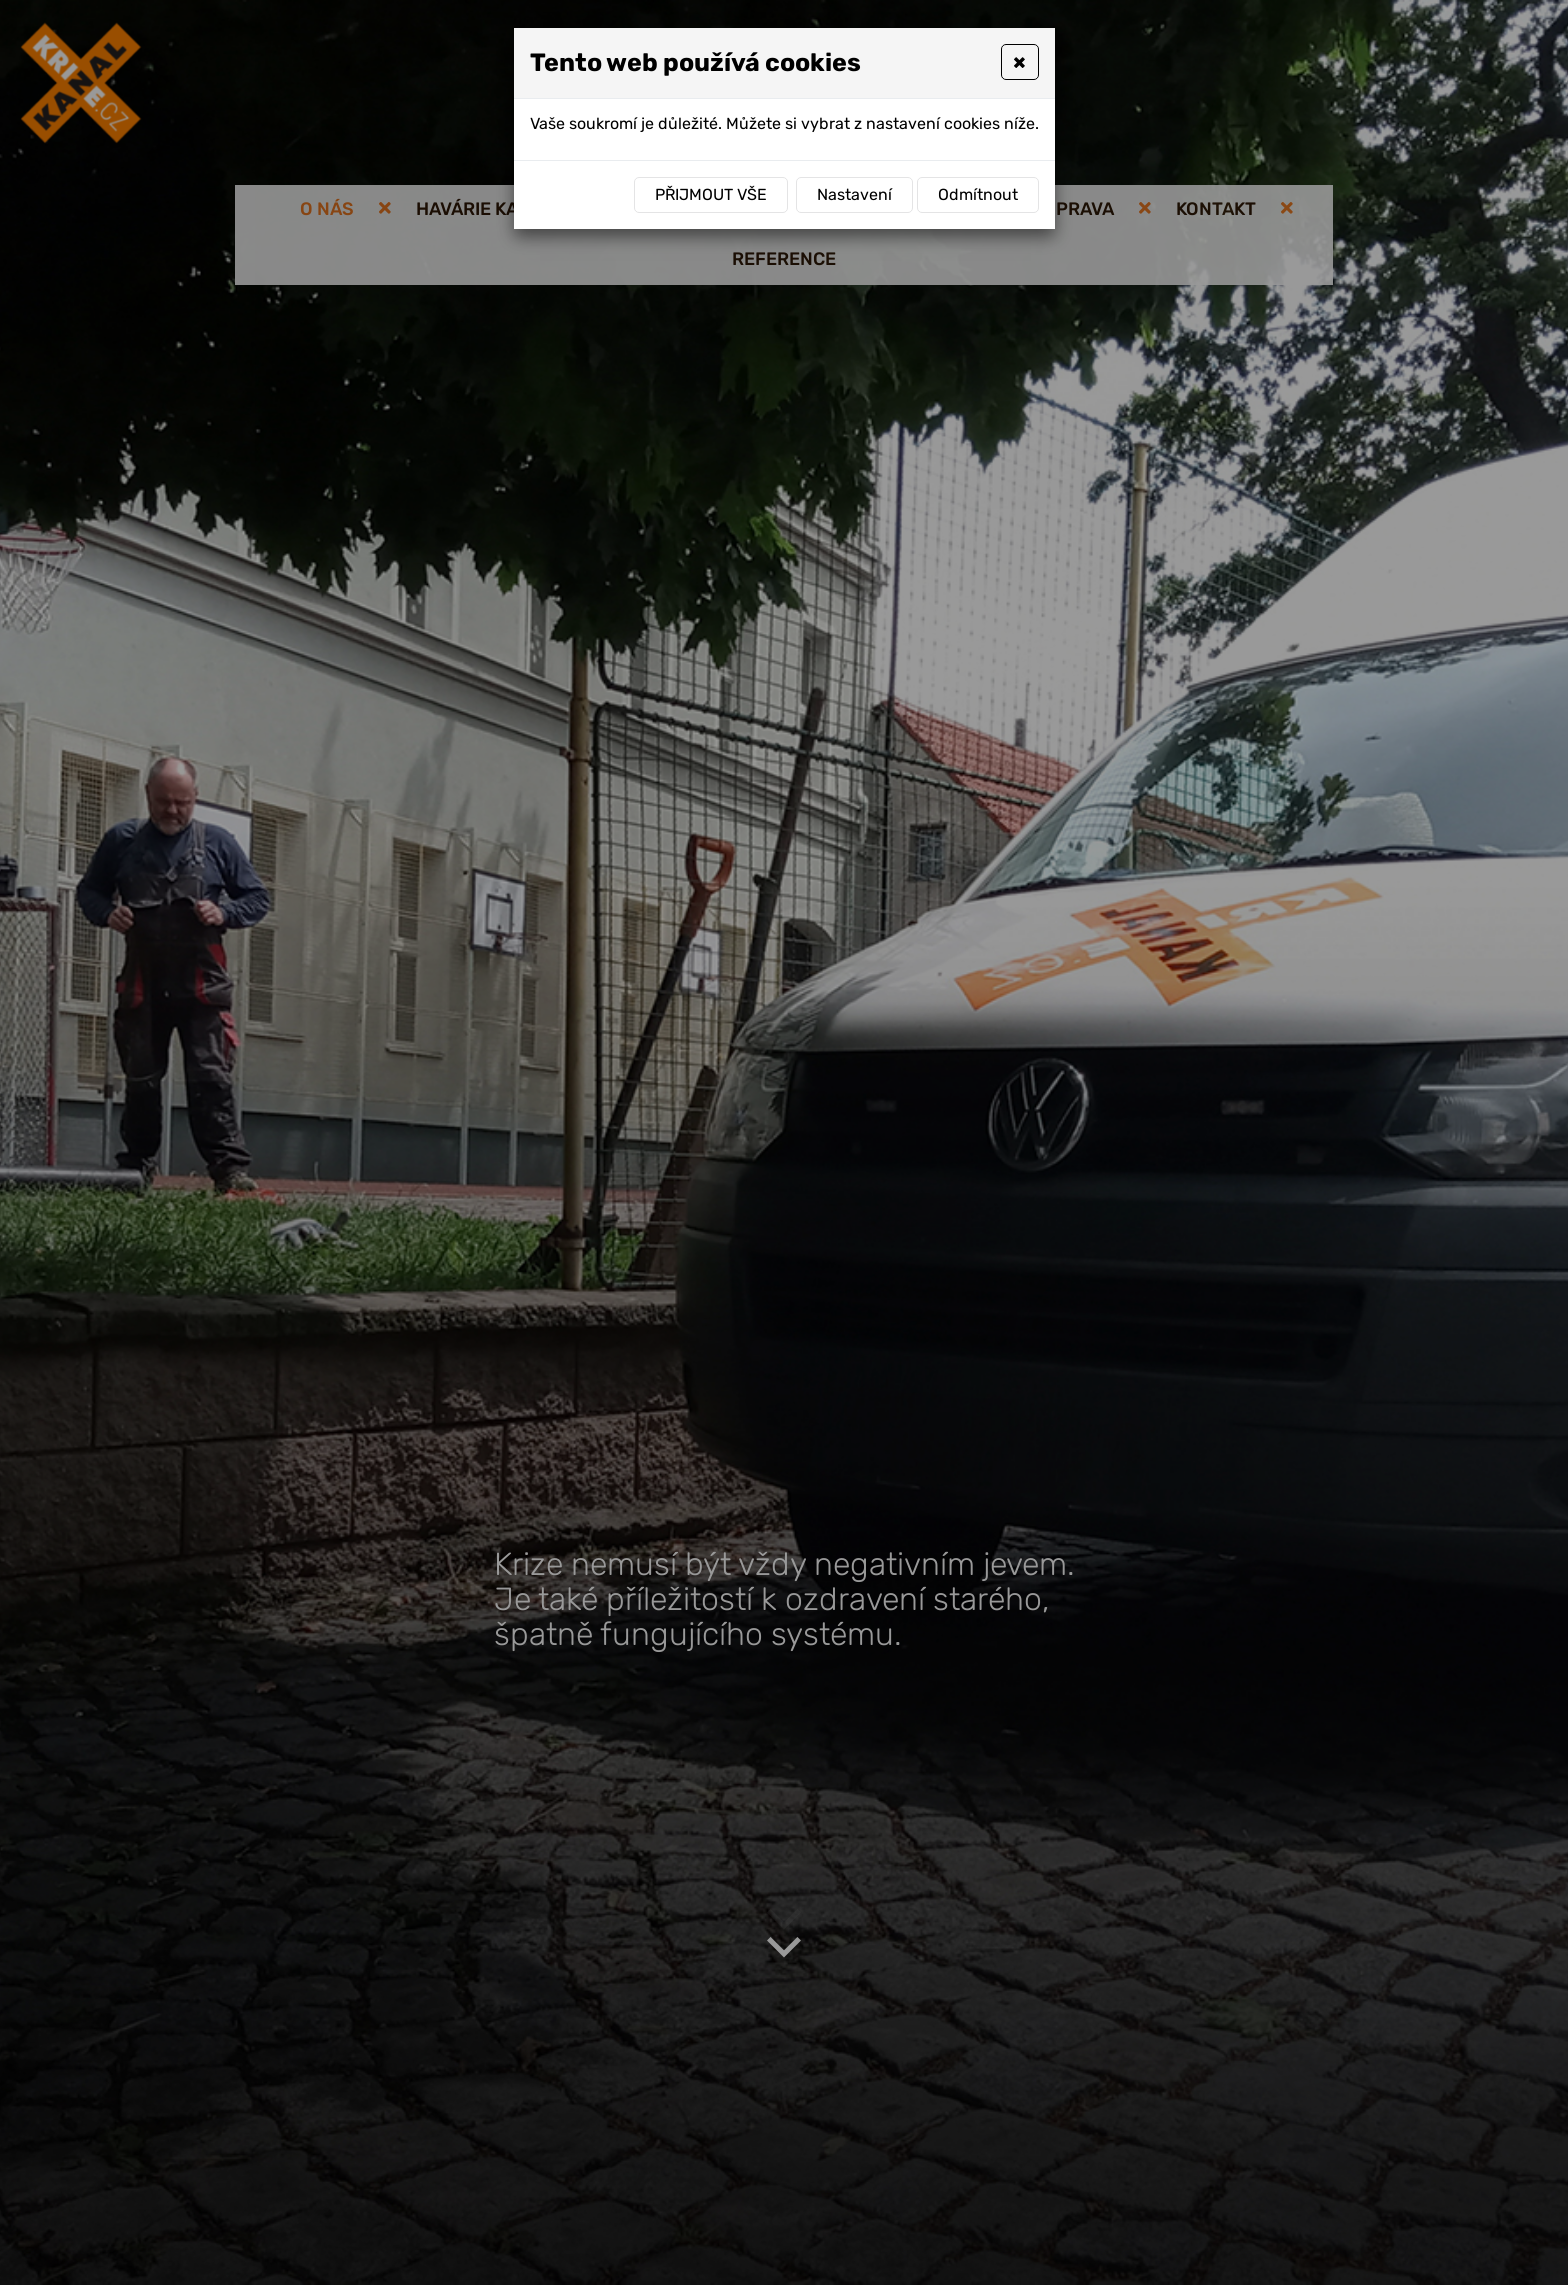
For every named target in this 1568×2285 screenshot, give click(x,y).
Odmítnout (978, 194)
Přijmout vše (711, 194)
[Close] (1019, 62)
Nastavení (854, 194)
